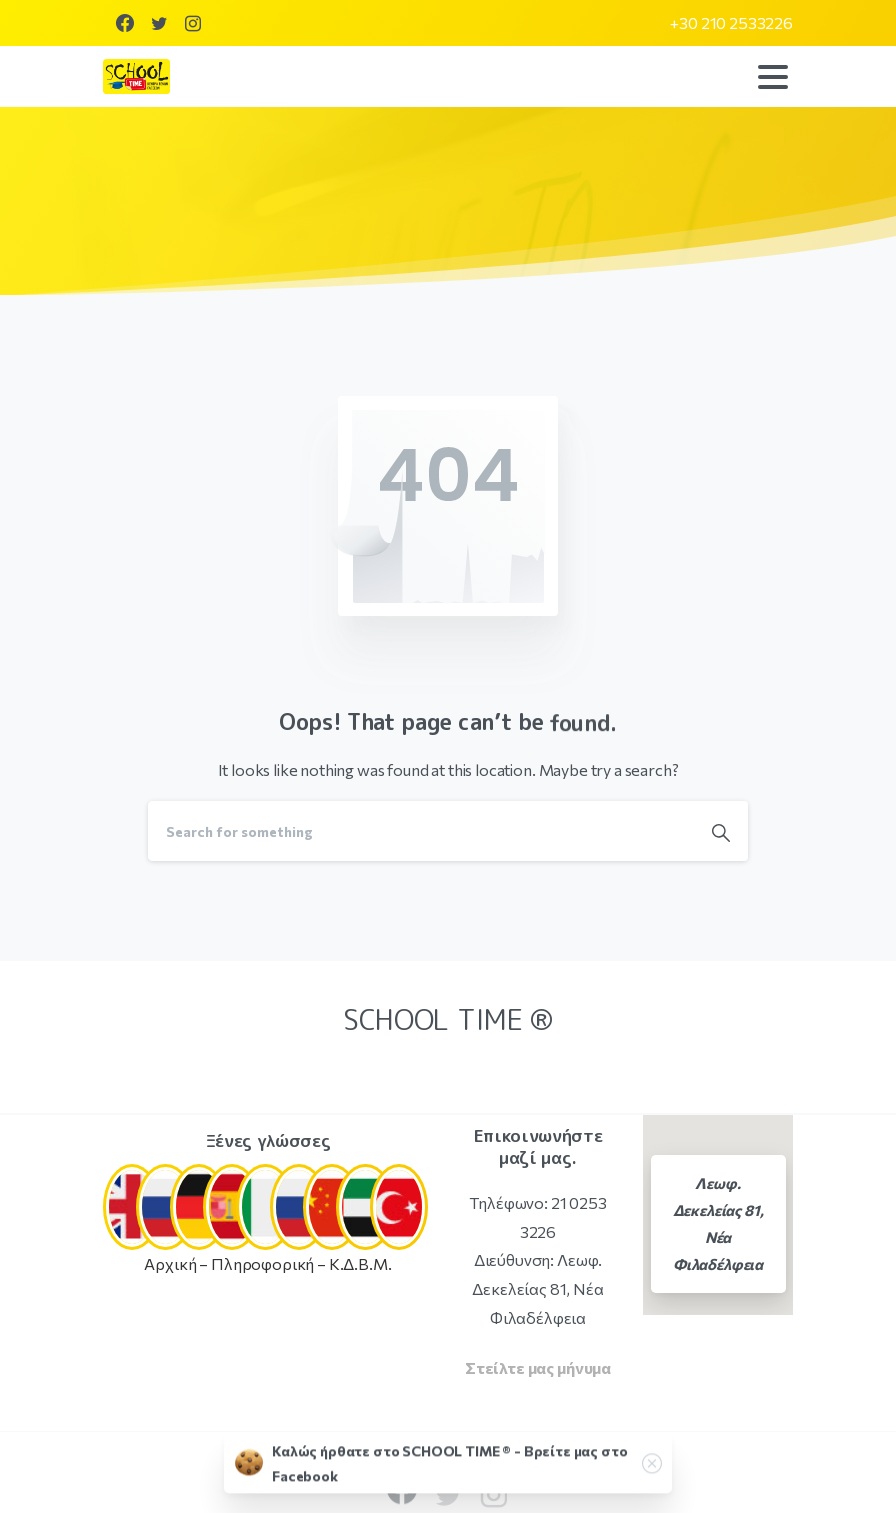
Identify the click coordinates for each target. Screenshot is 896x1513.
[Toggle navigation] (773, 77)
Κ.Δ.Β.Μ (358, 1263)
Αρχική (170, 1263)
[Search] (421, 831)
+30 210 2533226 (731, 23)
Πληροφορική (262, 1263)
